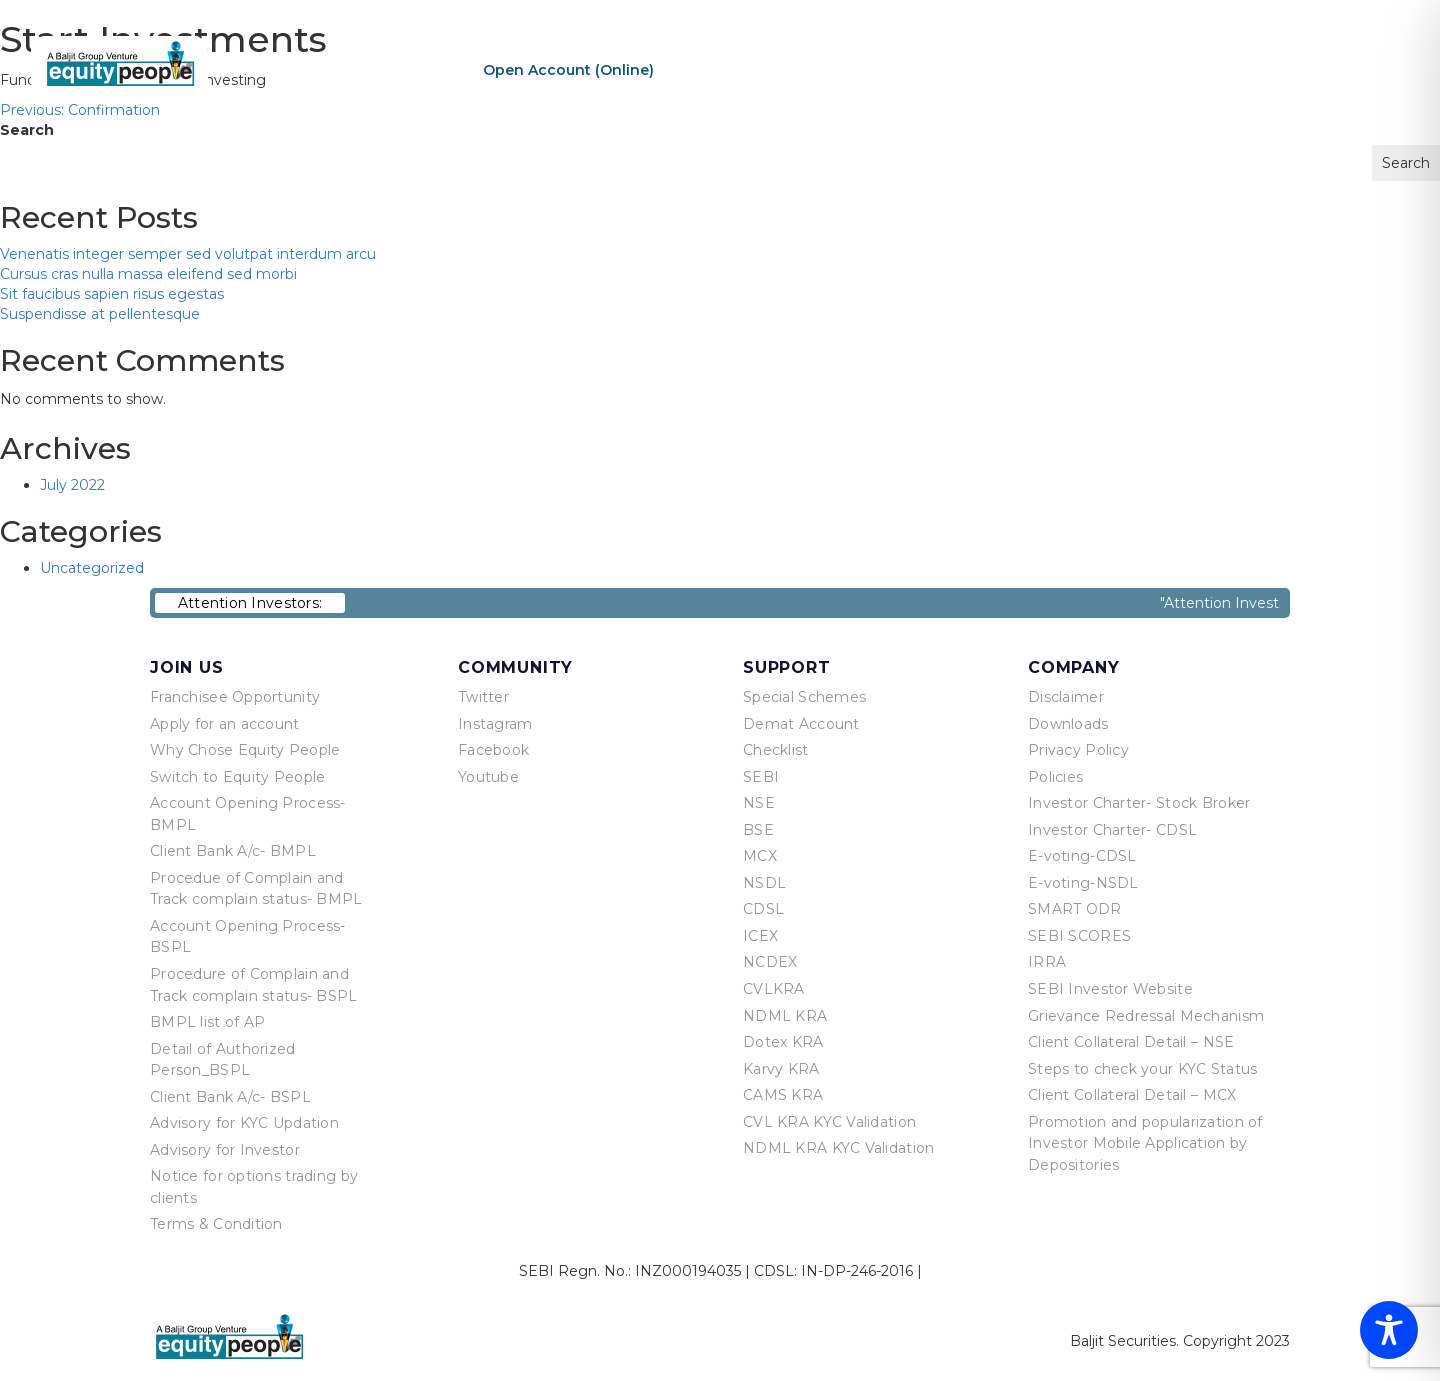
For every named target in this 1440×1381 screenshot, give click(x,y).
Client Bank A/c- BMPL (233, 851)
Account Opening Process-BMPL (248, 814)
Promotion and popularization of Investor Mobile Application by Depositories (1145, 1143)
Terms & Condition (216, 1224)
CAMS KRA (783, 1095)
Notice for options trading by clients (254, 1187)
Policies (1055, 777)
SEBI (761, 777)
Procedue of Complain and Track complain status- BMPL (256, 889)
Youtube (488, 777)
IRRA (1047, 962)
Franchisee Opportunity (235, 697)
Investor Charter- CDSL (1112, 830)
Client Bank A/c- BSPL (230, 1097)
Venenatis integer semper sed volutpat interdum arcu (188, 254)
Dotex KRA (783, 1042)
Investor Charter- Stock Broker (1139, 803)
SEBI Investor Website (1110, 989)
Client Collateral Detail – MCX (1132, 1095)
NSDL (764, 883)
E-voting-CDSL (1082, 856)
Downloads (1068, 724)
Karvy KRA (781, 1069)
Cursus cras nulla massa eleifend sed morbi (148, 274)
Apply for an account (225, 724)
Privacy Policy (1078, 750)
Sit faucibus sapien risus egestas (112, 294)
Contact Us (1335, 69)
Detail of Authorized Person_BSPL (223, 1060)
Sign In (854, 70)
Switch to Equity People (237, 777)
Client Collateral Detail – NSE (1131, 1042)
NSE (759, 803)
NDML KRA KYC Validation (838, 1148)
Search (27, 130)
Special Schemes (804, 697)
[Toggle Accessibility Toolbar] (1389, 1330)
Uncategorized (92, 568)
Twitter (483, 697)
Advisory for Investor (225, 1150)
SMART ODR (1075, 909)
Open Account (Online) (568, 70)
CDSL (763, 909)
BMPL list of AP (207, 1022)
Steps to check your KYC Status (1142, 1069)
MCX (760, 856)
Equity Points (1209, 69)
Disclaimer (1066, 697)
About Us (985, 69)
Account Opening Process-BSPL (248, 937)
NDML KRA (785, 1016)
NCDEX (770, 962)
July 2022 (72, 485)
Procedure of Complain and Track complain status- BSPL (254, 985)
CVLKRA (774, 989)
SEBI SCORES (1079, 936)
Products (1090, 69)
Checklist (776, 750)
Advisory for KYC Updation (244, 1123)
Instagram (495, 724)
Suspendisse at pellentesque (100, 314)
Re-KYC (721, 70)
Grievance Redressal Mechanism (1146, 1016)
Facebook (493, 750)
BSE (758, 830)
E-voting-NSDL (1083, 883)
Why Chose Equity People (245, 750)
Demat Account (801, 724)
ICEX (760, 936)
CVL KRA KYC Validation (829, 1122)
